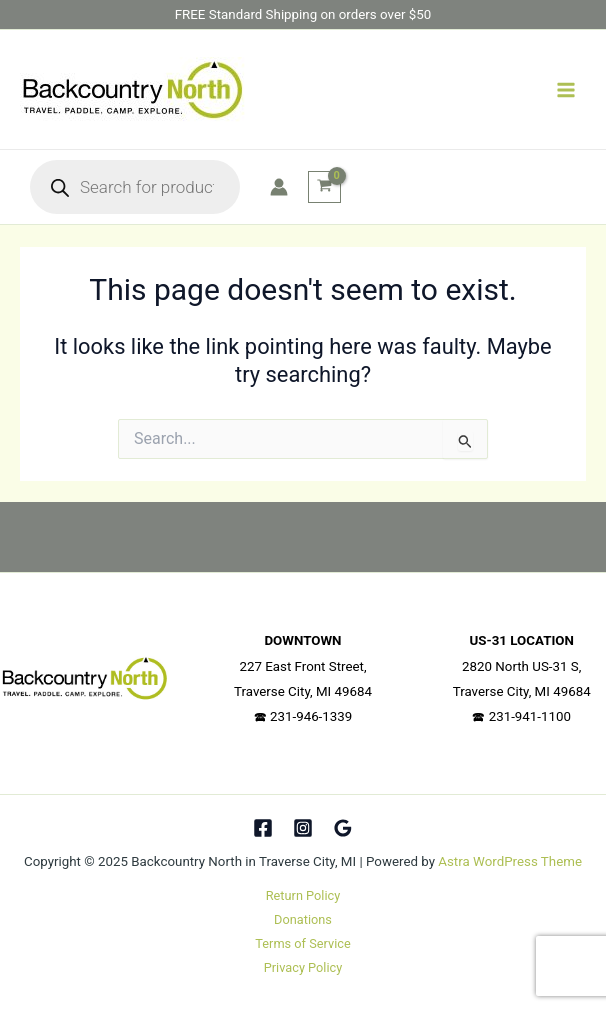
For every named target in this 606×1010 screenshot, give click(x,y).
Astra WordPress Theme (510, 861)
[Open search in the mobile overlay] (135, 187)
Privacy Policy (303, 967)
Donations (303, 919)
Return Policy (303, 895)
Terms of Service (302, 943)
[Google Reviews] (343, 828)
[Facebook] (263, 828)
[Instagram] (303, 828)
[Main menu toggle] (566, 89)
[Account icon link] (279, 187)
